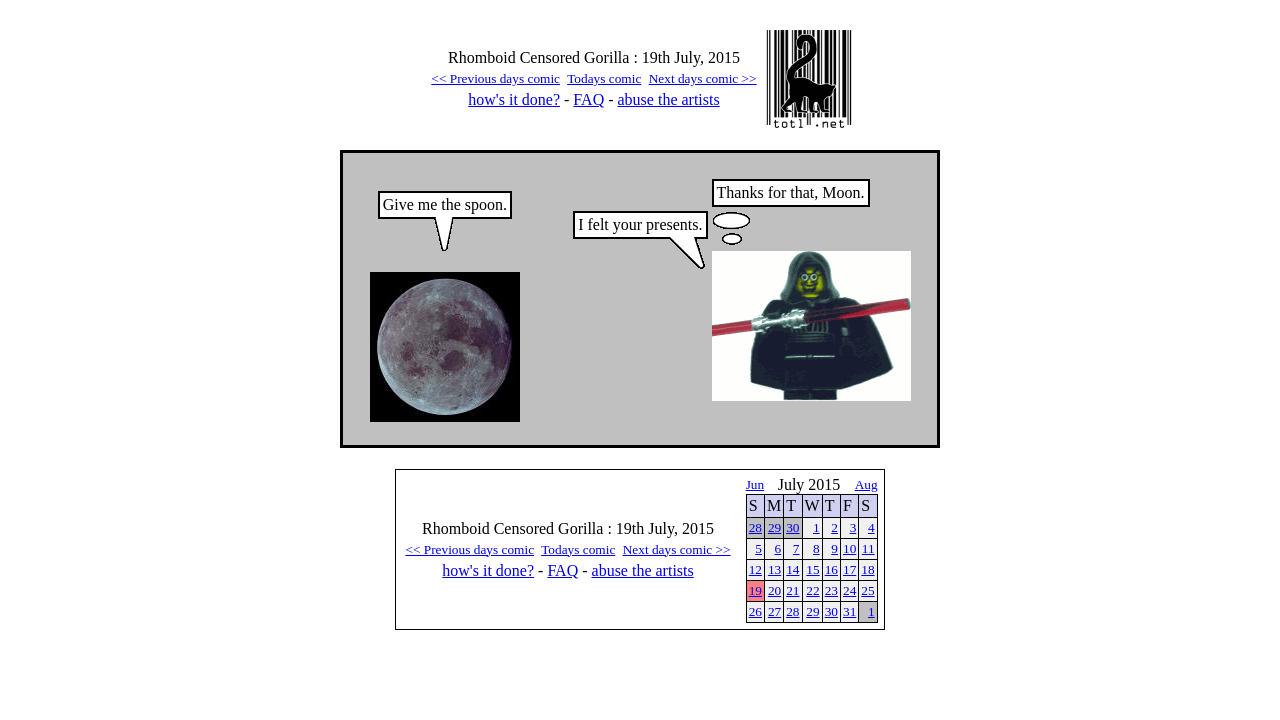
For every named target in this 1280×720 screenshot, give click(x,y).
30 (792, 527)
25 (867, 590)
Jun (755, 484)
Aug (866, 484)
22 (812, 590)
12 (755, 569)
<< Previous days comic (495, 78)
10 (849, 548)
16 (831, 569)
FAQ (588, 99)
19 (755, 590)
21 (792, 590)
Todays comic (604, 78)
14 (792, 569)
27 (774, 611)
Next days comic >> (703, 78)
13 (774, 569)
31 (849, 611)
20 (774, 590)
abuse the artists (669, 99)
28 (755, 527)
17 (849, 569)
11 (868, 548)
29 (774, 527)
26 (755, 611)
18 (867, 569)
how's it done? (514, 99)
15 (812, 569)
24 (849, 590)
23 (831, 590)
